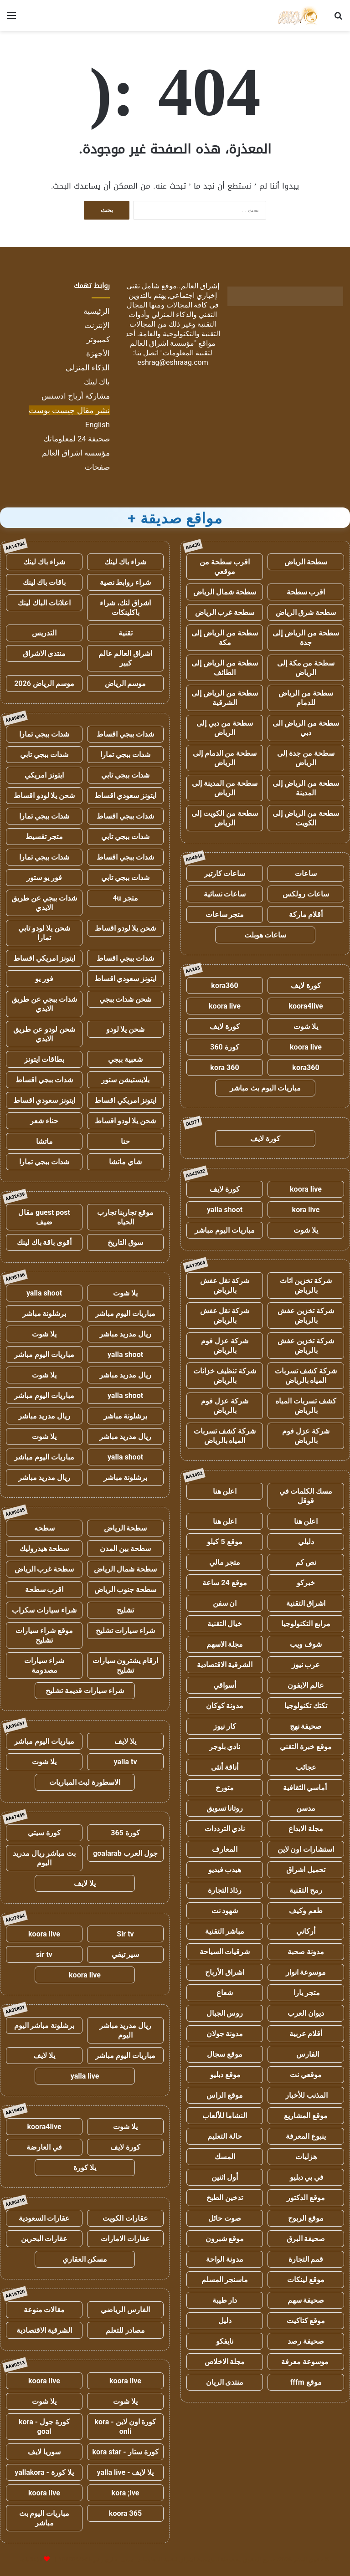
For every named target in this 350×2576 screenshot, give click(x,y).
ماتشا (44, 1141)
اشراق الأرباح (224, 1972)
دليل (225, 2320)
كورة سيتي (44, 1832)
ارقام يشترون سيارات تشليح (126, 1665)
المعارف (224, 1849)
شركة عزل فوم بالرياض (224, 1346)
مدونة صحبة (306, 1951)
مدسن (305, 1808)
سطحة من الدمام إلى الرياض (225, 758)
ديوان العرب (306, 2013)
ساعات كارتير (225, 873)
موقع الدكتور (306, 2197)
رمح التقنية (305, 1890)
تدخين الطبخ (224, 2197)
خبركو (306, 1582)
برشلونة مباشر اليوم (44, 2025)
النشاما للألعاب (224, 2115)
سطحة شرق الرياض (306, 612)
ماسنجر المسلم (224, 2279)
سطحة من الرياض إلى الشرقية (224, 698)
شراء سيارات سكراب (44, 1610)
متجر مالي (225, 1562)
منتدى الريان (225, 2382)
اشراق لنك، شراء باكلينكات (125, 608)
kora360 (224, 985)
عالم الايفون (306, 1685)
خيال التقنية (224, 1623)
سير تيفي (125, 1954)
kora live (306, 1209)
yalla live (85, 2076)
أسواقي (224, 1685)
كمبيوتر (98, 339)
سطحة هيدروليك (44, 1548)
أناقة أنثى (224, 1767)
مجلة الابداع (305, 1828)
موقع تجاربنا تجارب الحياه (125, 1217)
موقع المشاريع (306, 2115)
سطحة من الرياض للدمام (305, 698)
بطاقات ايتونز (44, 1059)
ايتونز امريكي (44, 775)
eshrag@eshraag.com (172, 362)
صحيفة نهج (306, 1726)
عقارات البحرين (44, 2238)
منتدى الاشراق (44, 653)
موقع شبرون (225, 2238)
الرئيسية (96, 311)
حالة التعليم (224, 2136)
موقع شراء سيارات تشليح (44, 1635)
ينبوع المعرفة (306, 2136)
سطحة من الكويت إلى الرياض (224, 818)
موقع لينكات (305, 2279)
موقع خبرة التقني (306, 1746)
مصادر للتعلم (125, 2330)
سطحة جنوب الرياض (125, 1589)
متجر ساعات (225, 914)
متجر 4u (125, 898)
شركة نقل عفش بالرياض (225, 1285)
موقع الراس (224, 2095)
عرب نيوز (306, 1664)
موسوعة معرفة (305, 2361)
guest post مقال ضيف (44, 1217)
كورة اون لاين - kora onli (125, 2426)
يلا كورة (84, 2167)
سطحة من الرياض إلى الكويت (306, 818)
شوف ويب (306, 1644)
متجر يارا (306, 1992)
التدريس (44, 633)
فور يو (44, 978)
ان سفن (225, 1603)
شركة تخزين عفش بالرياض (306, 1315)
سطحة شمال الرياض (224, 592)
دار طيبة (224, 2300)
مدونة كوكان (225, 1705)
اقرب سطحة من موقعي (225, 567)
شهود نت (224, 1910)
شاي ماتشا (125, 1161)
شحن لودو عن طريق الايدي (44, 1034)
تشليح (125, 1610)
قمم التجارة (306, 2259)
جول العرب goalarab (125, 1853)
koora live (225, 1006)
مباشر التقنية (224, 1931)
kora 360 (224, 1067)
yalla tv (125, 1761)
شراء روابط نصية (125, 582)
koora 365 (125, 2513)
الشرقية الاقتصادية (225, 1664)
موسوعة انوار (306, 1972)
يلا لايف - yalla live (125, 2472)
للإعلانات (31, 2559)
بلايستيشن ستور (125, 1079)
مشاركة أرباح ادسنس (75, 395)
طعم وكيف (306, 1910)
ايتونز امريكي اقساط (44, 958)
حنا (125, 1141)
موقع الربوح (306, 2218)
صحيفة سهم (306, 2300)
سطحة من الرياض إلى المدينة (306, 788)
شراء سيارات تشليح (125, 1630)
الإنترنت (97, 325)
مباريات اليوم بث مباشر (265, 1088)
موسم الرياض (125, 683)
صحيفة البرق (306, 2238)
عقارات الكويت (125, 2218)
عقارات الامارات (125, 2238)
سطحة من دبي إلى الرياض (224, 728)
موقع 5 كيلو (224, 1541)
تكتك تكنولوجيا (305, 1705)
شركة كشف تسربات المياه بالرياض (306, 1376)
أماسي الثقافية (306, 1787)
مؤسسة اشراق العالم (76, 452)
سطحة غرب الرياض (225, 612)
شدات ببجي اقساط (125, 734)
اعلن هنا (225, 1491)
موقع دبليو (225, 2074)
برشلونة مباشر (44, 1313)
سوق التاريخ (125, 1242)
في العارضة (44, 2147)
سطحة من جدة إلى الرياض (306, 758)
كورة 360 (224, 1047)
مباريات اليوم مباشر (225, 1230)
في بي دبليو (306, 2177)
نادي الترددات (225, 1828)
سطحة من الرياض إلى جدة (306, 638)
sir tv (44, 1954)
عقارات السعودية (44, 2218)
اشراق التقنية (306, 1603)
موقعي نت (306, 2074)
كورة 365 (125, 1832)
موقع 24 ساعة (224, 1582)
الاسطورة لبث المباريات (85, 1782)
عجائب (306, 1767)
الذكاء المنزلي (88, 367)
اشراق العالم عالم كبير (125, 658)
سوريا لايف (44, 2452)
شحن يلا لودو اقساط (44, 795)
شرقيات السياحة (225, 1951)
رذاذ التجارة (225, 1890)
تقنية (125, 633)
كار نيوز (224, 1726)
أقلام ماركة (306, 914)
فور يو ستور (44, 877)
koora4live (305, 1006)
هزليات (306, 2156)
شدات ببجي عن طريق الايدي (44, 903)
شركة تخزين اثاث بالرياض (306, 1285)
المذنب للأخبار (306, 2095)
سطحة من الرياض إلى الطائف (224, 668)
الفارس (306, 2054)
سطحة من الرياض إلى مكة (224, 638)
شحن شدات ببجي (125, 999)
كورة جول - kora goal (44, 2426)
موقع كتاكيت (306, 2320)
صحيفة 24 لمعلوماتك (76, 438)
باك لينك (97, 381)
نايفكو (224, 2341)
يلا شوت (305, 1026)
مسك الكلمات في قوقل (306, 1496)
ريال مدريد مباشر (125, 1334)
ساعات (306, 873)
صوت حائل (224, 2218)
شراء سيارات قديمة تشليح (85, 1690)
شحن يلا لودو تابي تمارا (44, 933)
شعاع (224, 1992)
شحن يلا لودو (125, 1029)
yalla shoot (224, 1209)
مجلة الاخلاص (225, 2361)
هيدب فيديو (225, 1869)
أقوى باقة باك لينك (44, 1242)
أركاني (305, 1931)
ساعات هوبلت (265, 935)
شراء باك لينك (125, 562)
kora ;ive (125, 2493)
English (97, 424)
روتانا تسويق (224, 1808)
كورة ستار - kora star (125, 2452)
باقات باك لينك (44, 582)
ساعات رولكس (306, 894)
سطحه (44, 1528)
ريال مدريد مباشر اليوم (125, 2030)
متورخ (225, 1787)
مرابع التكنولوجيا (305, 1623)
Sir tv (125, 1934)
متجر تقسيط (44, 836)
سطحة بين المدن (125, 1548)
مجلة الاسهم (224, 1644)
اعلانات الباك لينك (44, 603)
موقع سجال (224, 2054)
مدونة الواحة (224, 2259)
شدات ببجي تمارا (44, 734)
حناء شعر (44, 1120)
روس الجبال (224, 2013)
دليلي (306, 1541)
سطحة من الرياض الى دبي (306, 728)
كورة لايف (306, 985)
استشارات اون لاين (306, 1849)
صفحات (97, 466)
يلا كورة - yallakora (44, 2472)
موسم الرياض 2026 (44, 683)
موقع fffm (305, 2382)
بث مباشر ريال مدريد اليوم (44, 1858)
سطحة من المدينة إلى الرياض (224, 788)
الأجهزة (98, 353)
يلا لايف (125, 1741)
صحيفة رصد (306, 2341)
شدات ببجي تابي (44, 754)
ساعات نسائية (225, 894)
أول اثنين (224, 2177)
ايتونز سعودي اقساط (125, 795)
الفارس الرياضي (125, 2309)
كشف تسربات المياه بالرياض (305, 1406)
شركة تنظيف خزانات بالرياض (224, 1376)
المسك (225, 2156)
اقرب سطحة (306, 592)
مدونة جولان (224, 2033)
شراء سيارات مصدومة (44, 1665)
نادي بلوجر (225, 1746)
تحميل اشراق (305, 1869)
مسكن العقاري (85, 2259)
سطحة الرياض (306, 562)
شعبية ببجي (125, 1059)
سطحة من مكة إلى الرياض (306, 668)
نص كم (306, 1562)
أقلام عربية (306, 2033)
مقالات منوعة (44, 2309)
